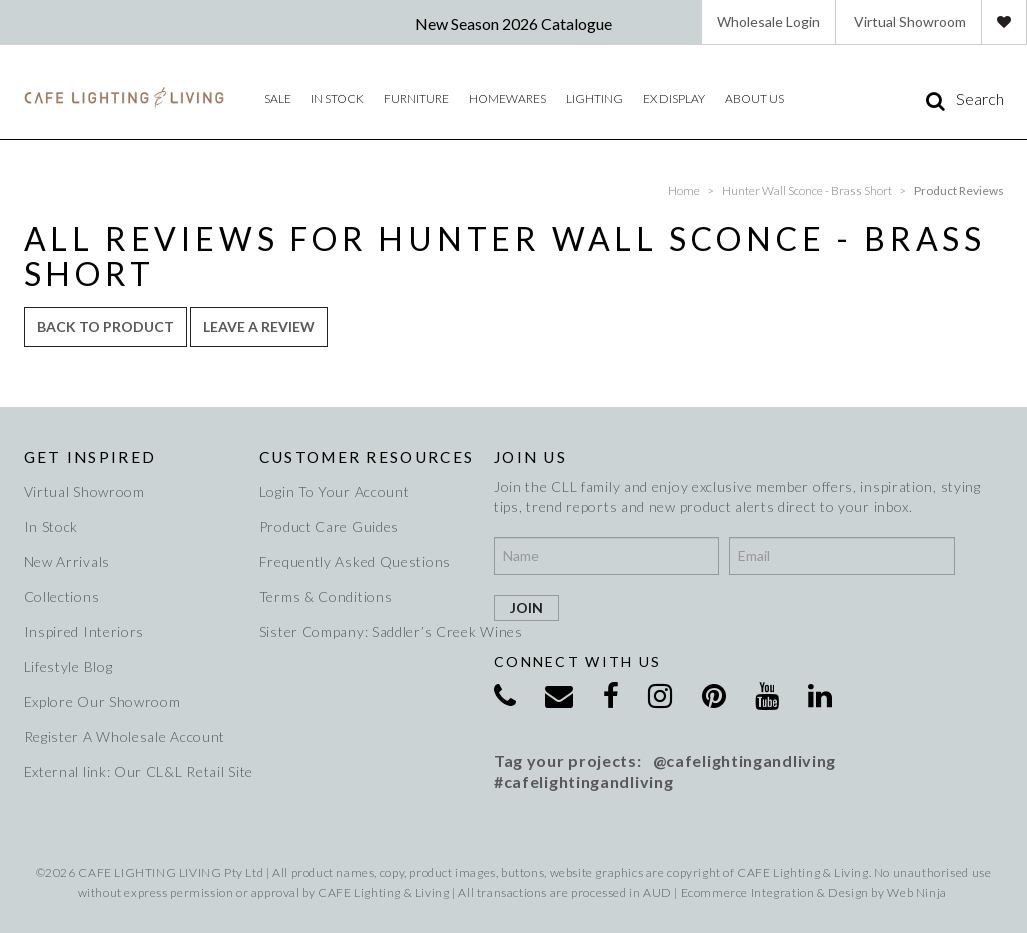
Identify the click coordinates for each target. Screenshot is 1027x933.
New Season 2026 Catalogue (513, 23)
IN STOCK (337, 98)
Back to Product (105, 326)
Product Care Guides (329, 526)
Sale (277, 98)
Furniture (416, 98)
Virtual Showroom (910, 21)
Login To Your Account (334, 491)
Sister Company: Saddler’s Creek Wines (367, 631)
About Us (754, 98)
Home (684, 190)
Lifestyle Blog (68, 666)
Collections (62, 596)
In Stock (51, 526)
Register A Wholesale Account (125, 736)
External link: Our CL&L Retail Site (132, 771)
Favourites (1004, 22)
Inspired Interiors (84, 631)
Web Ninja (916, 892)
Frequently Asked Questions (355, 561)
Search (980, 99)
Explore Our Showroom (102, 701)
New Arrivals (67, 561)
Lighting (594, 98)
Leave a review (259, 326)
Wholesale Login (768, 21)
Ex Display (674, 98)
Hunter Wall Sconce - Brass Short (807, 190)
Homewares (507, 98)
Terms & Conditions (326, 596)
